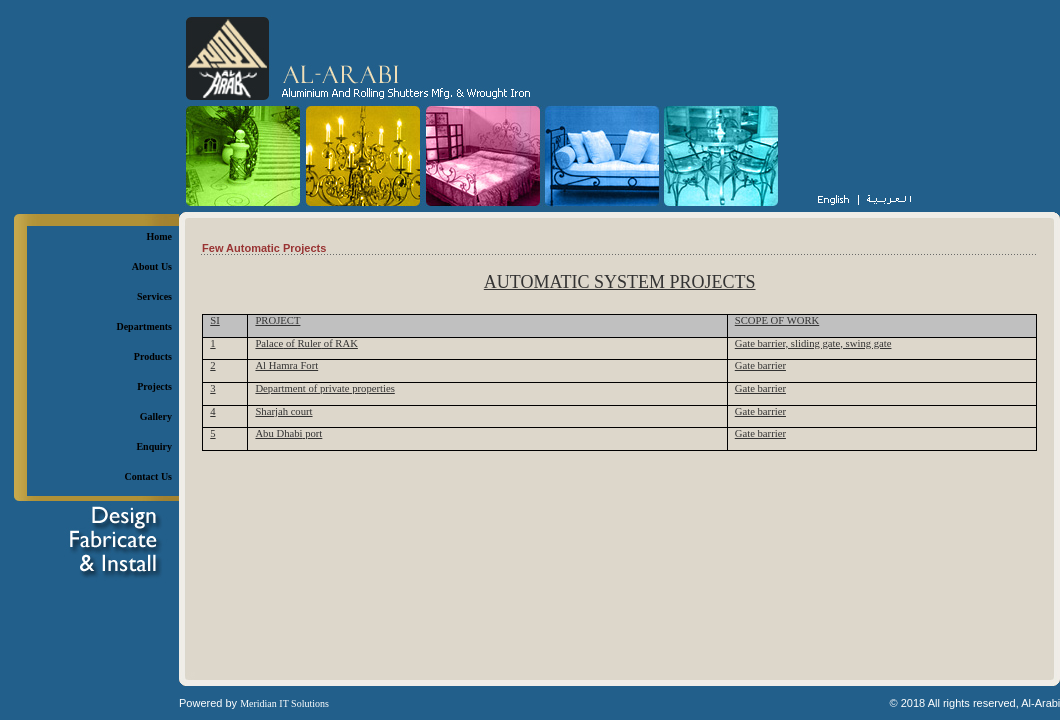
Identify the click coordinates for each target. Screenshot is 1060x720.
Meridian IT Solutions (284, 703)
